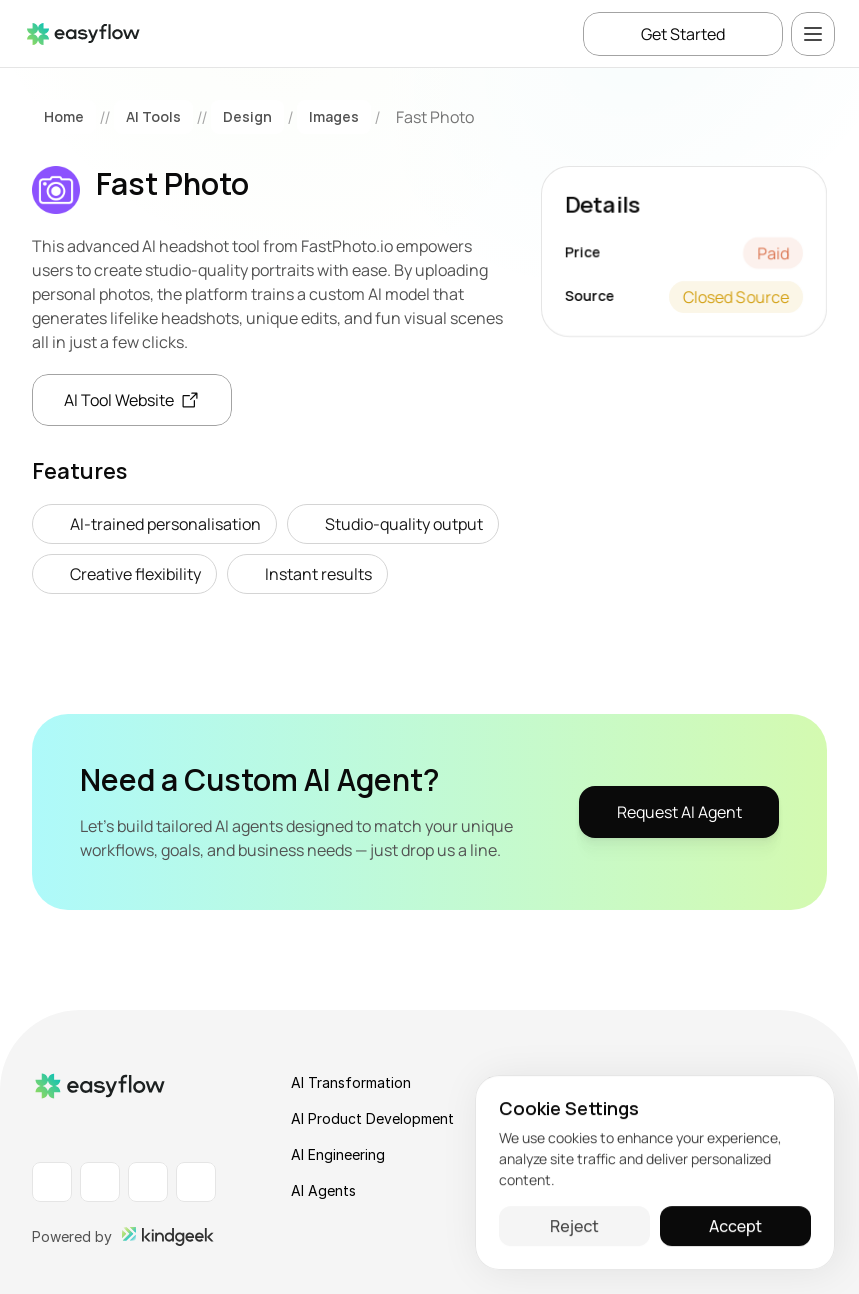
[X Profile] (196, 1182)
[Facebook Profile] (100, 1182)
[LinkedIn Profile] (52, 1182)
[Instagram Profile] (148, 1182)
